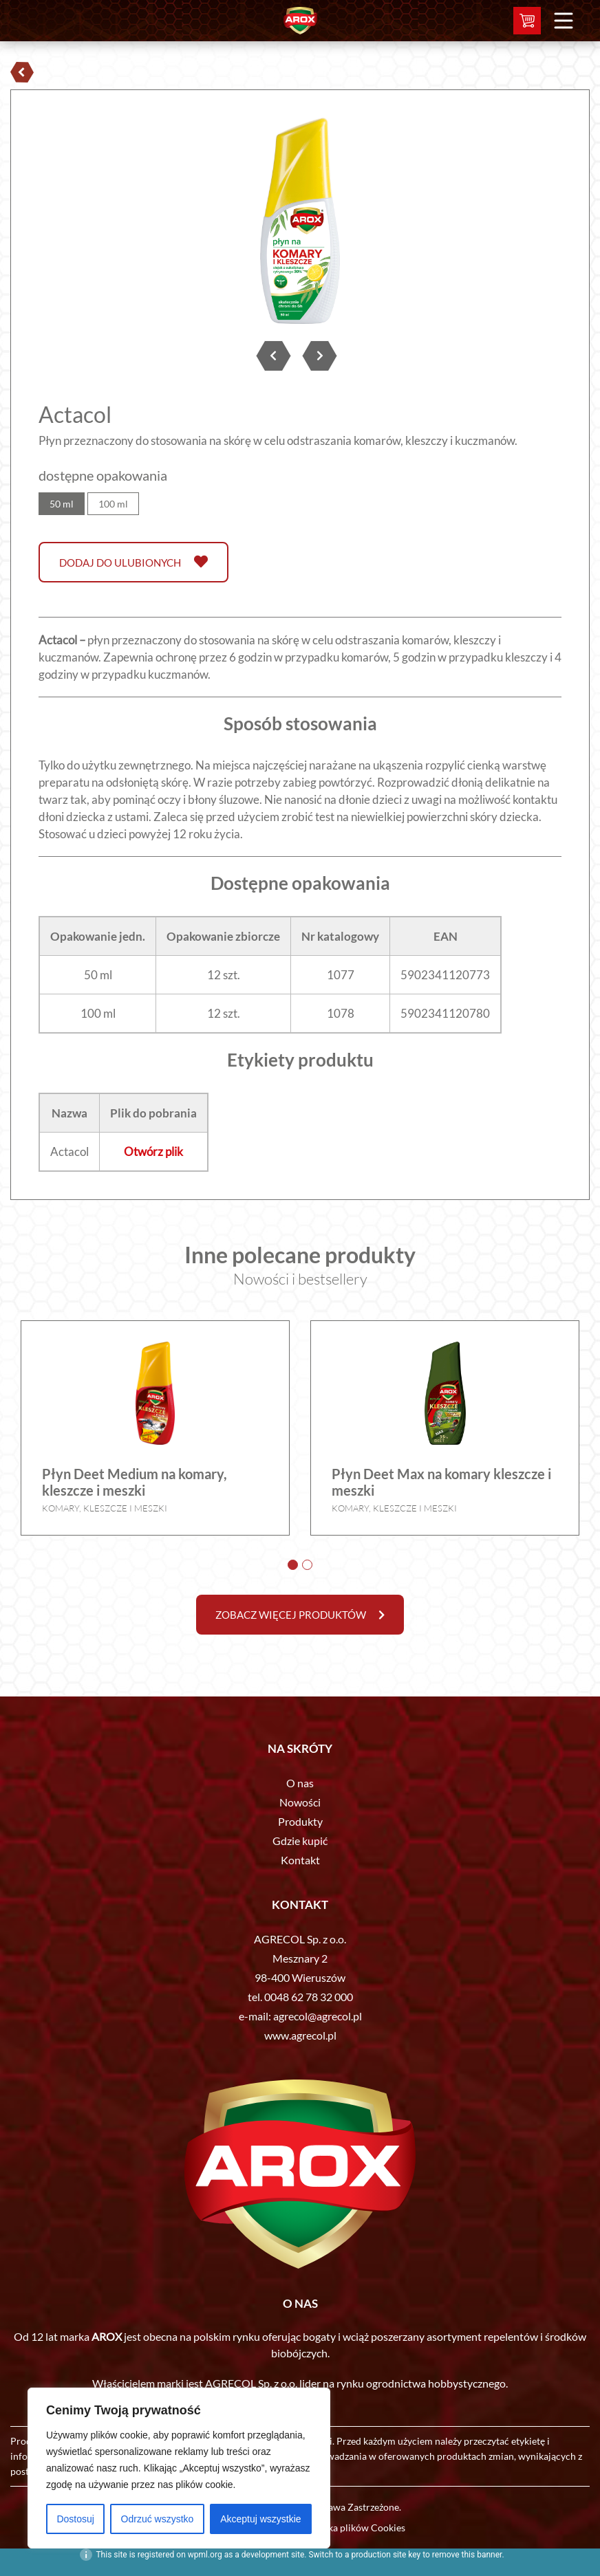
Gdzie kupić (300, 1840)
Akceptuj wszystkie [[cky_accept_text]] (260, 2518)
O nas (300, 1782)
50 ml (62, 504)
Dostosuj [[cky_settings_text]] (75, 2518)
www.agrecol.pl (300, 2035)
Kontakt (300, 1859)
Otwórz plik (153, 1151)
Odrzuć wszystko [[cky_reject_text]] (157, 2518)
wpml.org (205, 2554)
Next (544, 224)
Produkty (300, 1821)
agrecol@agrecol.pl (317, 2015)
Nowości (300, 1802)
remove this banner (467, 2554)
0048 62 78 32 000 (308, 1996)
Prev (56, 224)
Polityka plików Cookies (354, 2527)
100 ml (113, 504)
